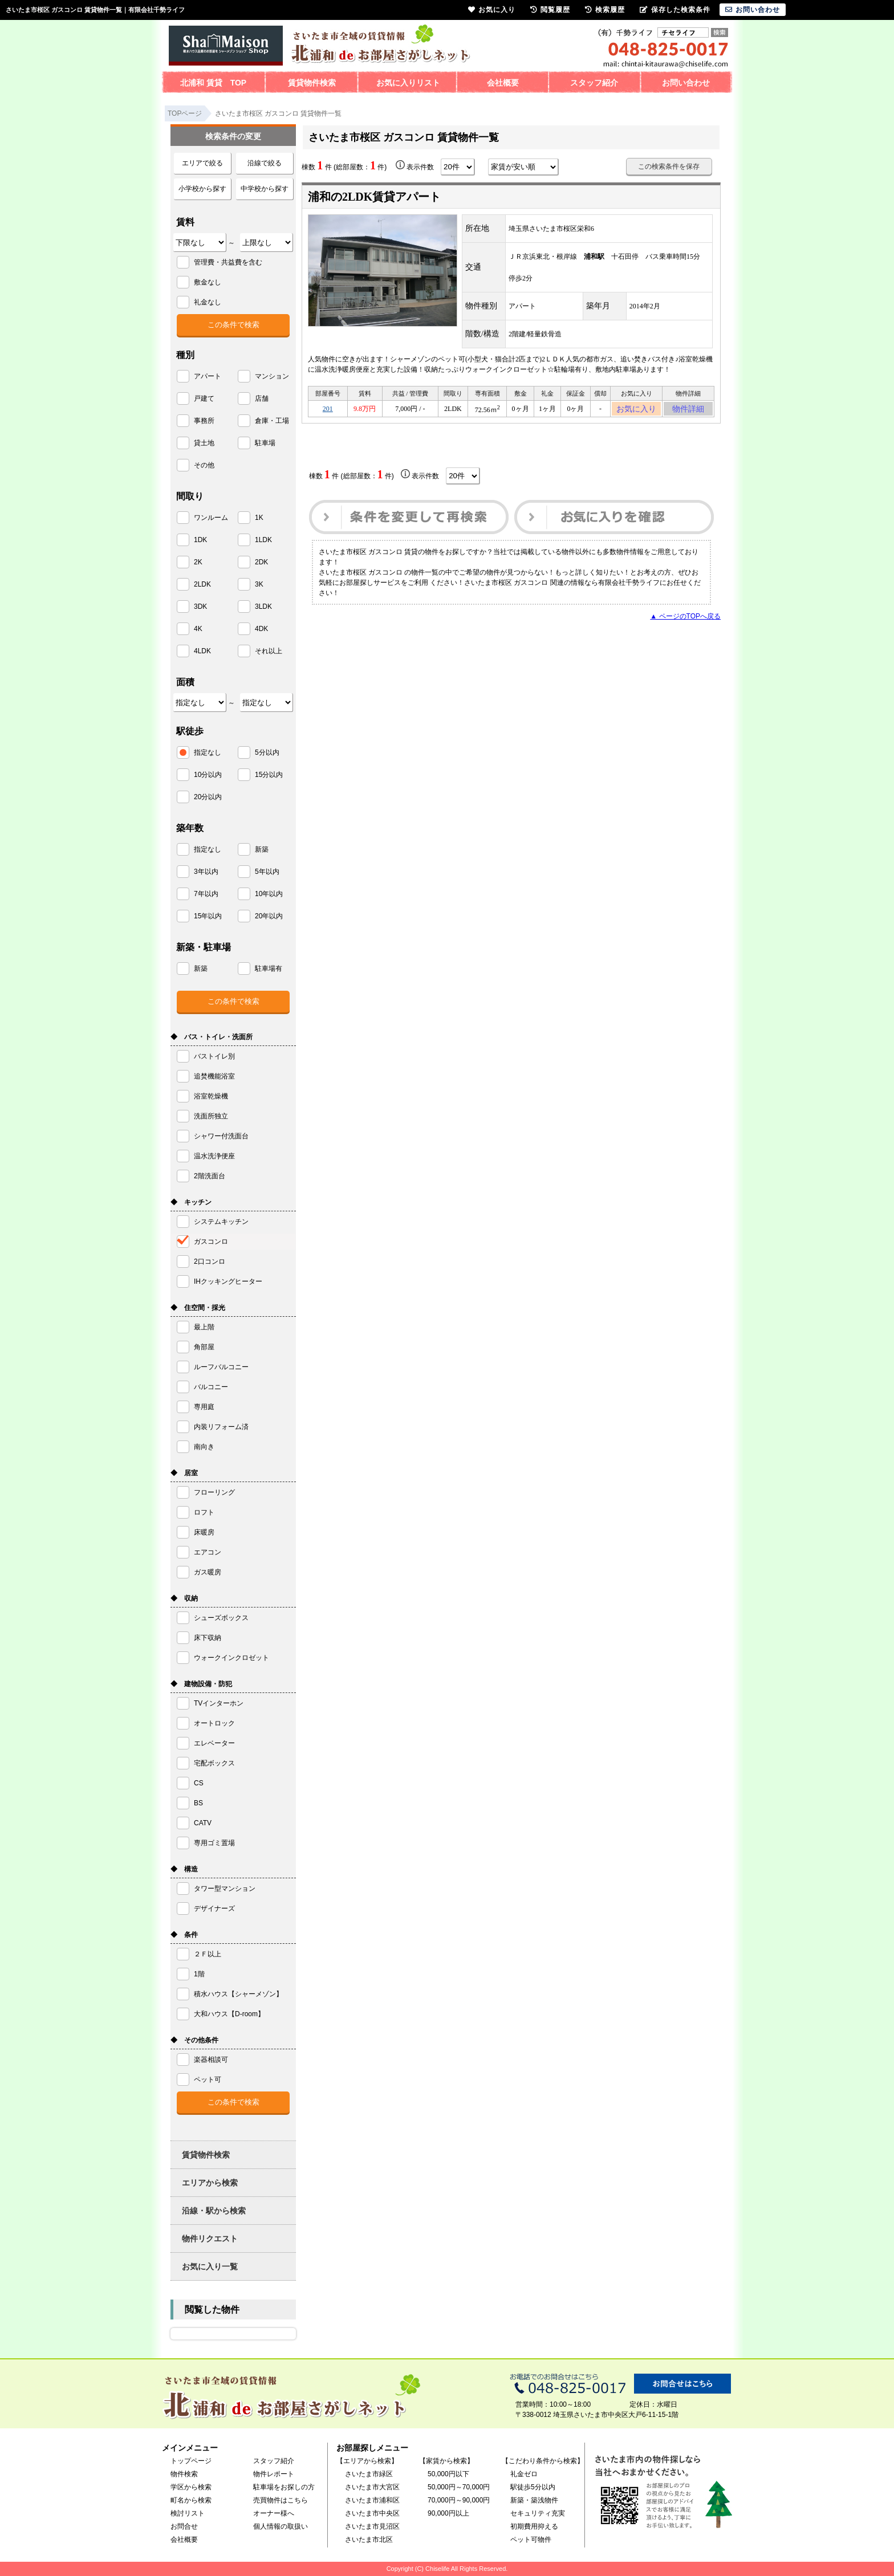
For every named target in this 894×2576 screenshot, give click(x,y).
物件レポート (273, 2474)
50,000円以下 (448, 2474)
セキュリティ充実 (537, 2513)
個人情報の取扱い (280, 2526)
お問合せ (184, 2526)
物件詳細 (688, 410)
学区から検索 (191, 2487)
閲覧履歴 (550, 10)
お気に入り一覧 (210, 2266)
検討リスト (187, 2513)
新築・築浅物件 (534, 2500)
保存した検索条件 (675, 10)
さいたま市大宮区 (372, 2487)
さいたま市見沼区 (372, 2526)
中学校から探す (264, 189)
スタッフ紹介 (594, 82)
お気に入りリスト (408, 82)
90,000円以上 (448, 2513)
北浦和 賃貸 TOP (213, 82)
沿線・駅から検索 (214, 2210)
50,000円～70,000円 (459, 2487)
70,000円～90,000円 (459, 2500)
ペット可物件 (530, 2540)
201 (328, 410)
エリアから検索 (210, 2182)
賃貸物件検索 (312, 82)
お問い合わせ (686, 82)
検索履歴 (605, 10)
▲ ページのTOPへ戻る (685, 620)
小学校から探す (202, 189)
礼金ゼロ (524, 2474)
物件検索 (184, 2474)
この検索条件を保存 (669, 166)
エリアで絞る (202, 163)
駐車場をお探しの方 (284, 2487)
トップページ (191, 2461)
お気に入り (636, 410)
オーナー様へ (273, 2513)
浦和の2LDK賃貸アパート (374, 196)
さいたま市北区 (369, 2540)
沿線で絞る (264, 163)
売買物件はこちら (280, 2500)
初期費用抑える (534, 2526)
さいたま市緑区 (369, 2474)
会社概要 (503, 82)
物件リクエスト (210, 2238)
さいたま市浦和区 (372, 2500)
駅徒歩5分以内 (532, 2487)
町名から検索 (191, 2500)
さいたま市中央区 (372, 2513)
